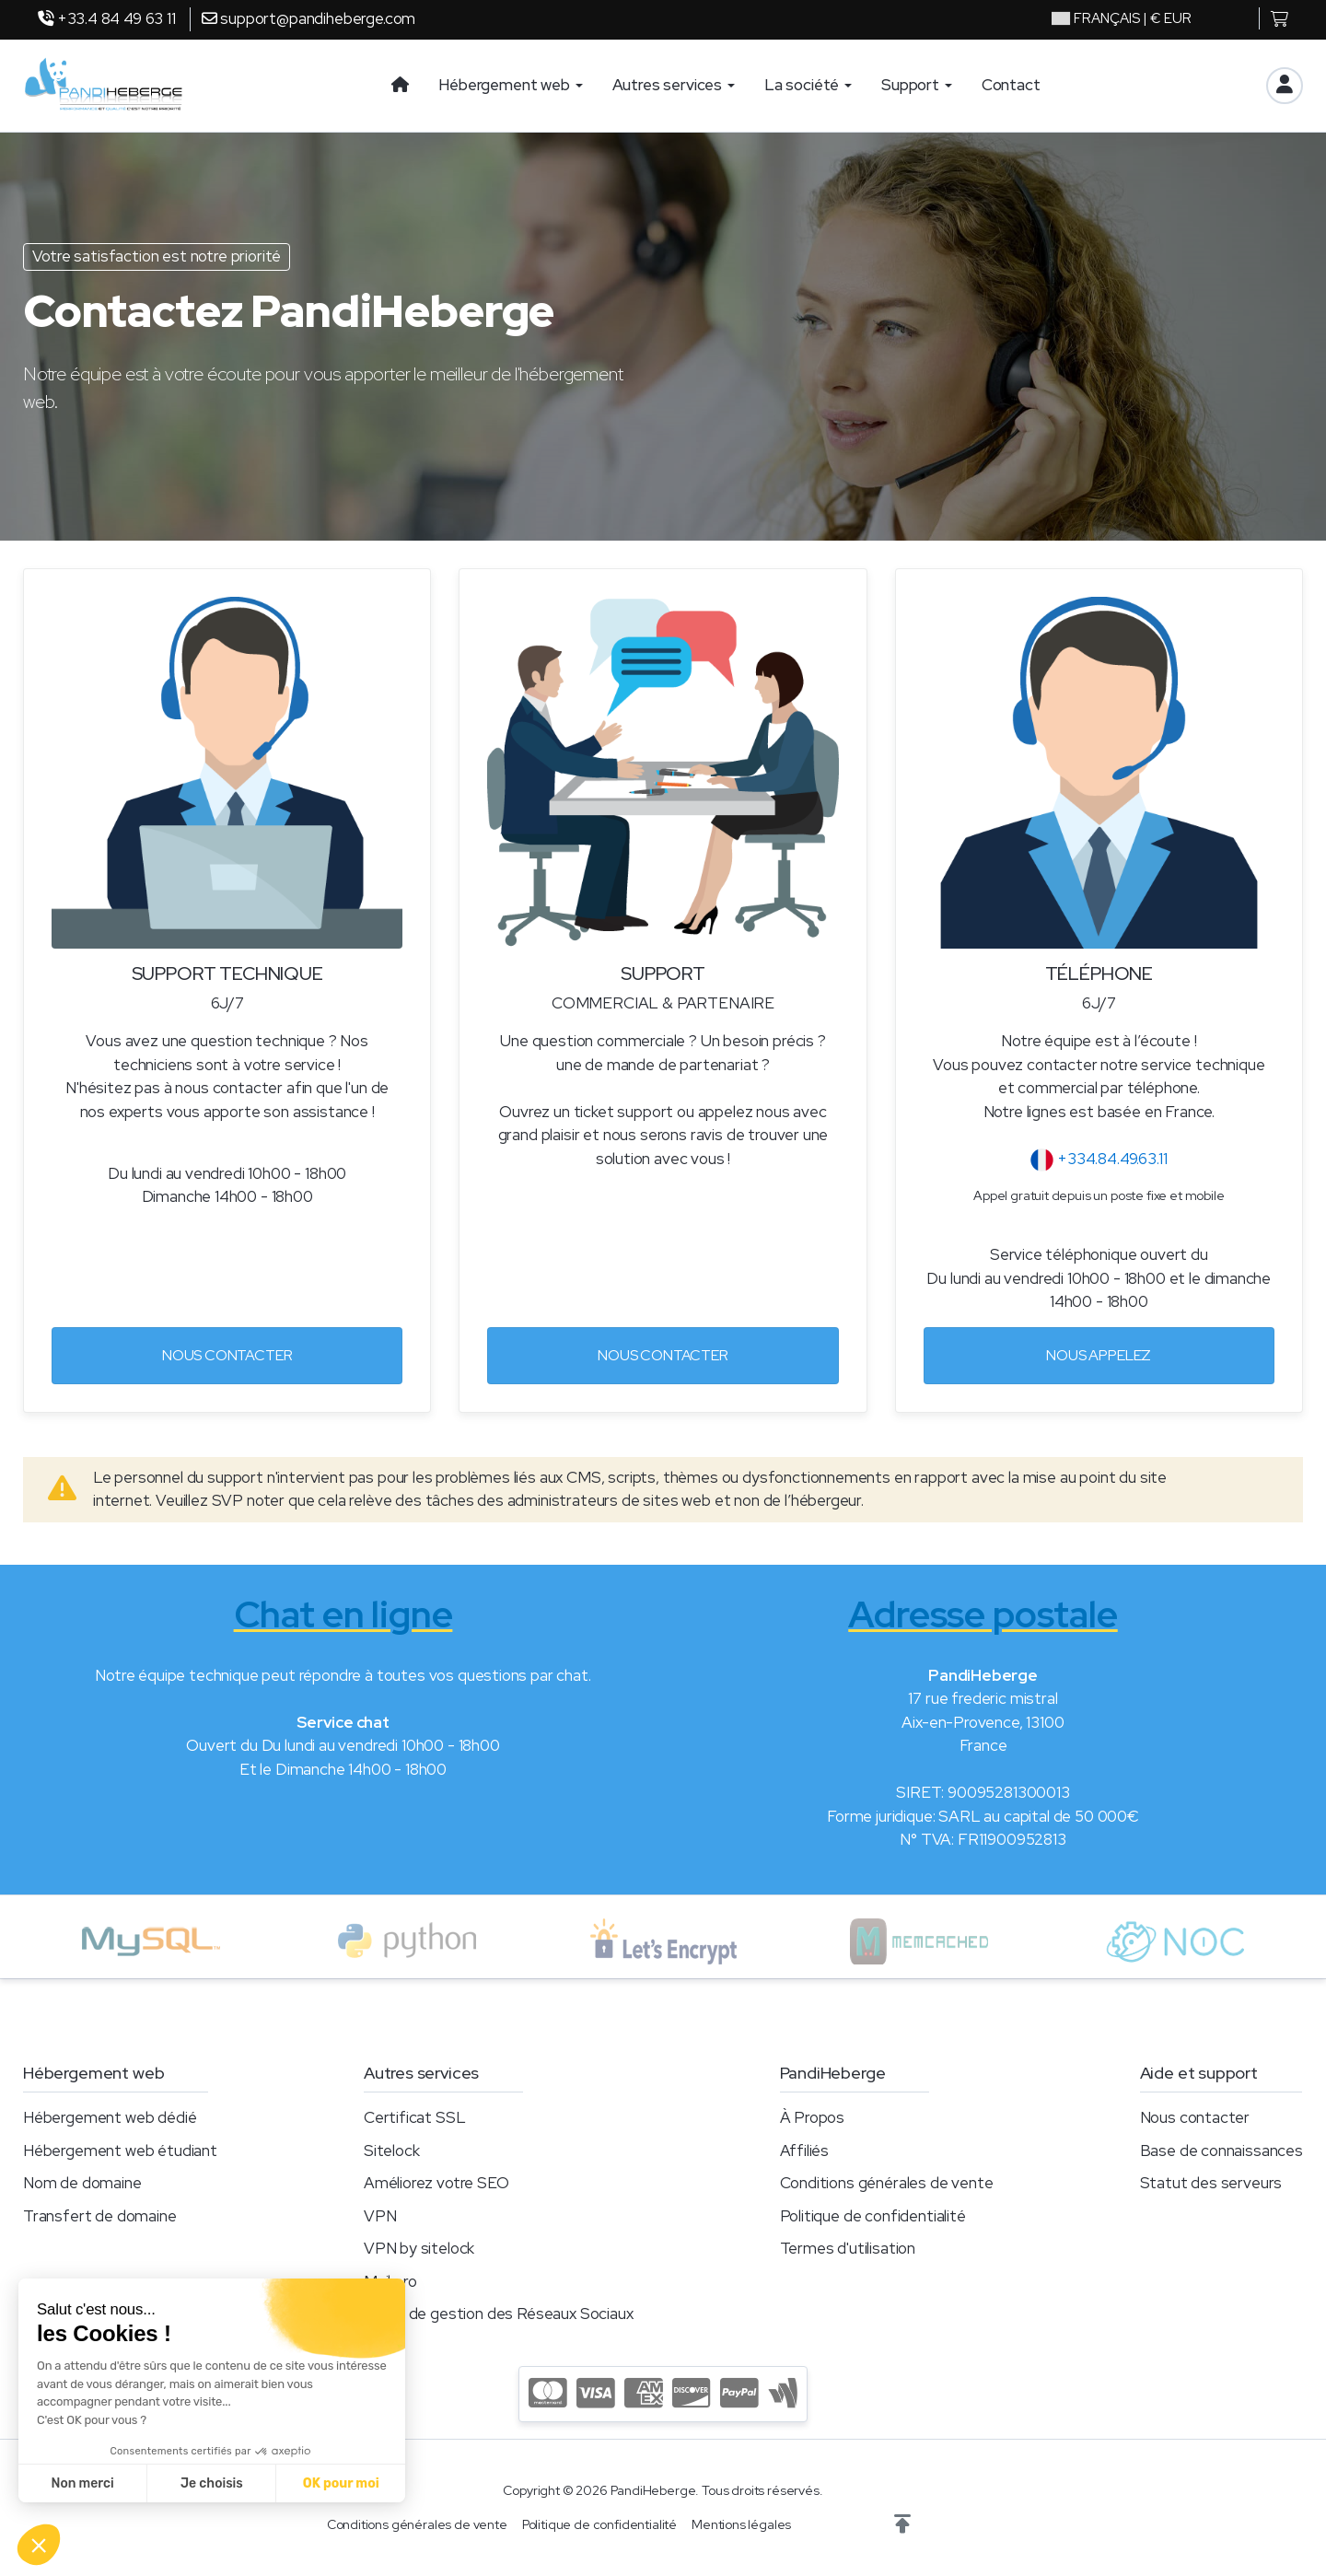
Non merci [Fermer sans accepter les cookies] (82, 2483)
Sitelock (392, 2150)
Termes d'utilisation (848, 2248)
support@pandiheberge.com (309, 18)
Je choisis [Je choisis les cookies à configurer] (211, 2483)
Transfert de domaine (100, 2216)
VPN (380, 2216)
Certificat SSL (415, 2117)
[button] (902, 2524)
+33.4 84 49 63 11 (107, 18)
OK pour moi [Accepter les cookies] (341, 2483)
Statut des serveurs (1211, 2183)
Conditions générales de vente (887, 2183)
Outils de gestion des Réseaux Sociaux (499, 2313)
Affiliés (805, 2150)
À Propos (812, 2117)
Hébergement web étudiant (120, 2150)
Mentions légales (741, 2524)
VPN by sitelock (419, 2248)
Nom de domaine (82, 2183)
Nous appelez (1098, 1355)
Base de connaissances (1221, 2150)
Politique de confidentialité (873, 2216)
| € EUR (1122, 18)
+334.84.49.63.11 (1098, 1158)
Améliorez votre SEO (436, 2183)
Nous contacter (227, 1355)
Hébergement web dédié (109, 2117)
